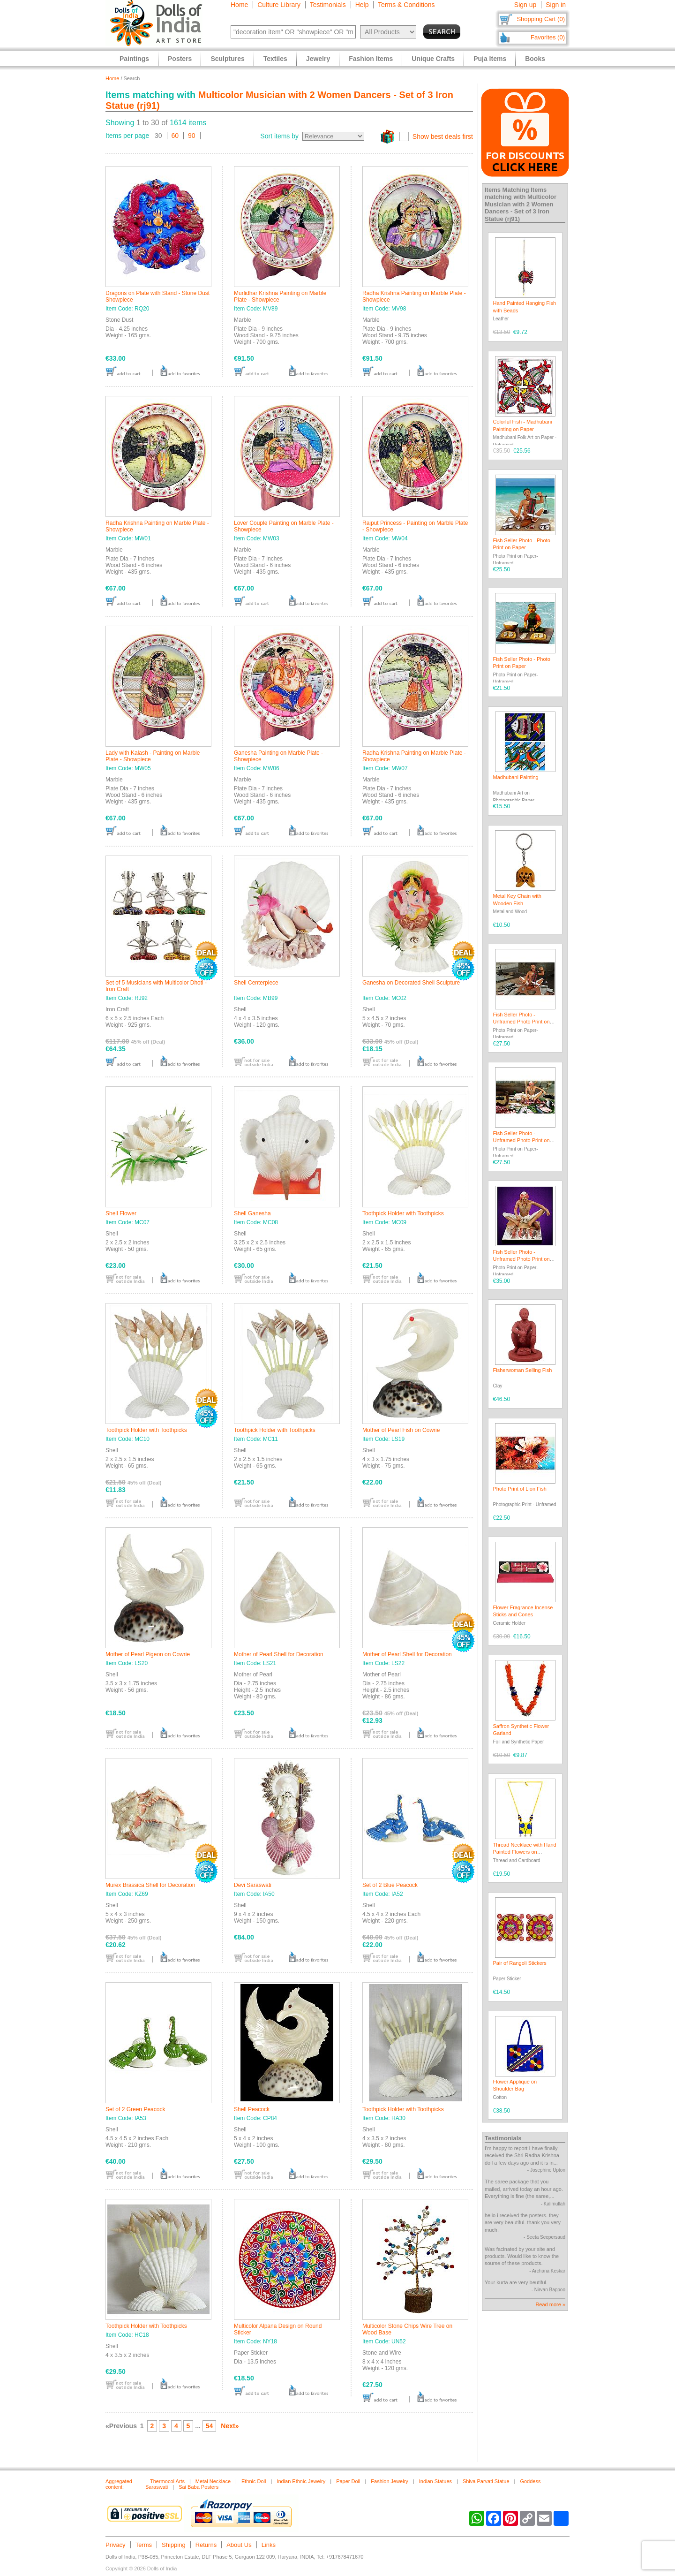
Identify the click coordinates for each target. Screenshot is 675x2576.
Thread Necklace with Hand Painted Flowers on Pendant (524, 1852)
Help (362, 4)
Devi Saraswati (252, 1885)
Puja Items (489, 58)
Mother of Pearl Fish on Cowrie (401, 1430)
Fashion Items (371, 58)
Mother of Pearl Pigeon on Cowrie (147, 1654)
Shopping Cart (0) (541, 19)
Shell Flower (120, 1213)
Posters (180, 58)
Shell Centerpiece (256, 982)
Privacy (115, 2544)
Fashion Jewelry (389, 2481)
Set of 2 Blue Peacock (390, 1885)
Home (239, 4)
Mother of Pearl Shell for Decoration (278, 1654)
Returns (206, 2544)
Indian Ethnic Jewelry (301, 2481)
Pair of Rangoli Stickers (520, 1963)
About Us (238, 2544)
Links (269, 2544)
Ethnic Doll (253, 2481)
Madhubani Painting (516, 777)
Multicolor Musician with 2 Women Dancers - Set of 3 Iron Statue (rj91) (520, 207)
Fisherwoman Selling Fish (522, 1370)
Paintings (134, 58)
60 (175, 135)
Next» (230, 2426)
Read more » (550, 2304)
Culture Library (278, 4)
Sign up (525, 4)
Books (535, 58)
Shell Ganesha (252, 1213)
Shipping (174, 2544)
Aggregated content (118, 2484)
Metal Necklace (213, 2481)
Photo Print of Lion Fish (520, 1489)
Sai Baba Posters (198, 2487)
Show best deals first (442, 136)
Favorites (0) (548, 37)
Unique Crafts (433, 58)
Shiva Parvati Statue (486, 2481)
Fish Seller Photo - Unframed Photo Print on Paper (521, 1022)
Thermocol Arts (167, 2481)
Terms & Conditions (406, 4)
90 (191, 135)
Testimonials (328, 4)
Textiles (275, 58)
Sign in (556, 4)
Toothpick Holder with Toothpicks (403, 1213)
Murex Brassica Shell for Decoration (150, 1885)
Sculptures (227, 58)
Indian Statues (435, 2481)
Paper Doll (348, 2481)
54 (209, 2426)
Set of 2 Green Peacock (135, 2109)
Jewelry (318, 58)
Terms (143, 2544)
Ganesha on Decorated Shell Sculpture (411, 982)
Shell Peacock (252, 2109)
